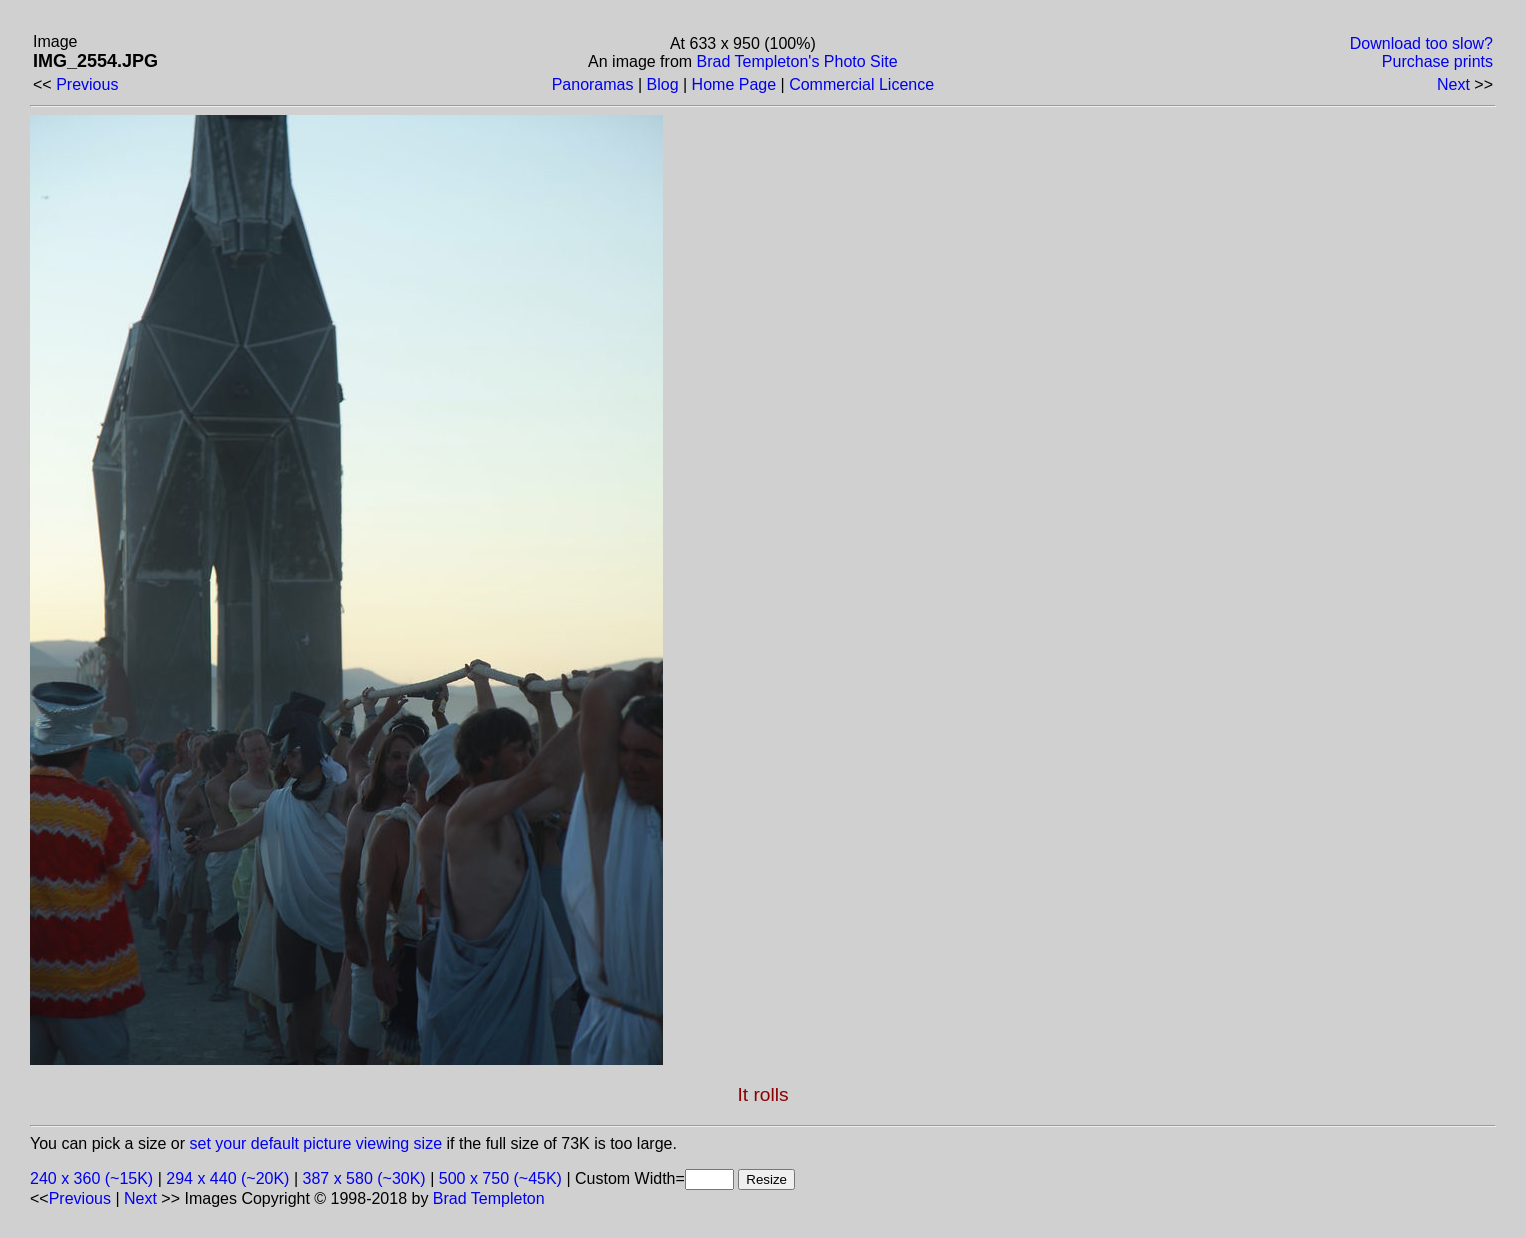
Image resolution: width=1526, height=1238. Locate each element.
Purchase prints (1437, 61)
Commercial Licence (861, 84)
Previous (87, 84)
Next (1453, 84)
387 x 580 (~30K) (364, 1178)
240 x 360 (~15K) (91, 1178)
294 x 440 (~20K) (227, 1178)
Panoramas (593, 84)
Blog (663, 84)
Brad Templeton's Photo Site (797, 61)
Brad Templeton (489, 1198)
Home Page (734, 84)
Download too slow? (1421, 43)
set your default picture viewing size (316, 1143)
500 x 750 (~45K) (500, 1178)
